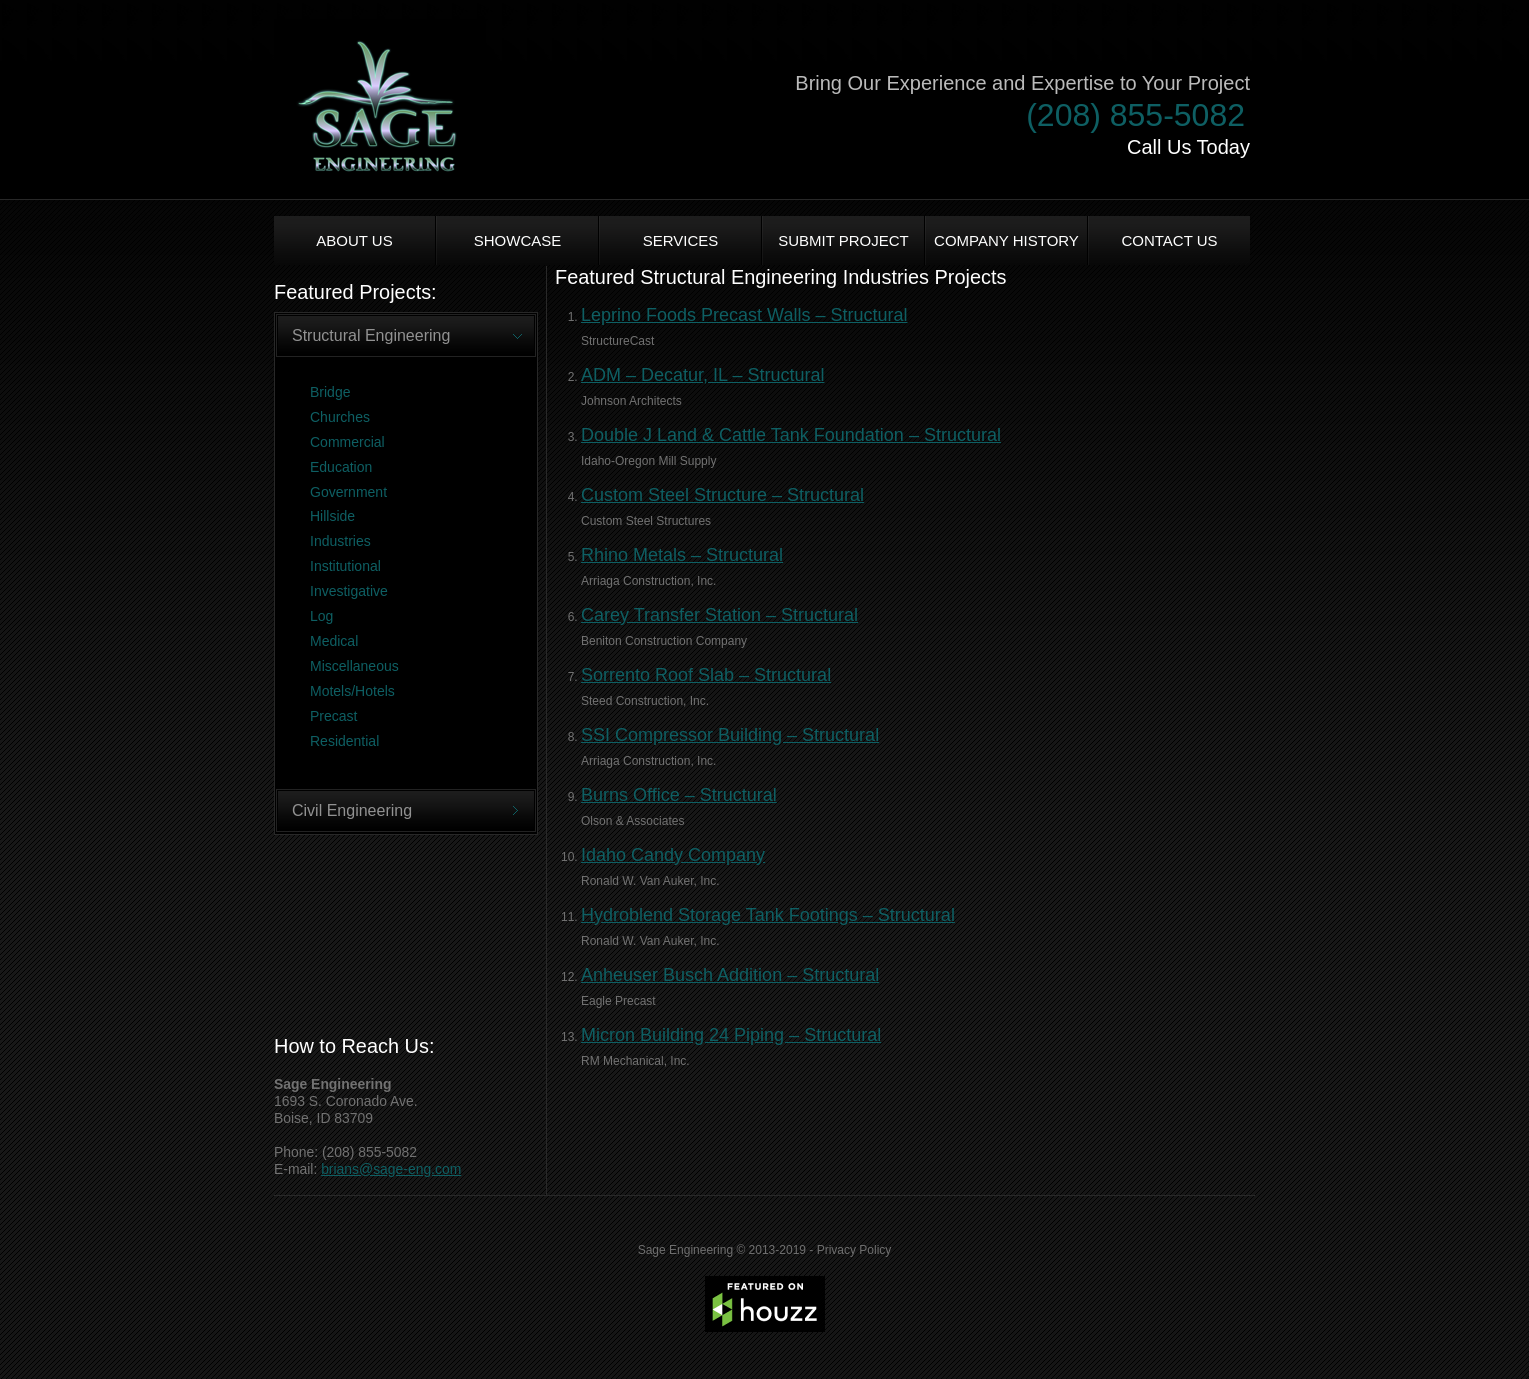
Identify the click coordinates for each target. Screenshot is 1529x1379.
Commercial (347, 442)
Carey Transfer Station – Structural (719, 615)
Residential (344, 741)
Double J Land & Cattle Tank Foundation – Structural (791, 435)
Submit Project (843, 240)
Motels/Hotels (352, 691)
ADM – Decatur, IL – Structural (702, 375)
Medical (334, 641)
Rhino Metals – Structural (682, 555)
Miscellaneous (354, 666)
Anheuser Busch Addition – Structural (730, 975)
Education (341, 467)
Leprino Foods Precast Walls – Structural (744, 315)
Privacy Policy (854, 1250)
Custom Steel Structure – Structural (722, 495)
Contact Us (1169, 240)
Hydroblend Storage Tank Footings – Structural (768, 915)
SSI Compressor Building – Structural (730, 735)
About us (354, 240)
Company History (1006, 240)
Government (348, 492)
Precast (333, 716)
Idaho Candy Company (673, 855)
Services (681, 240)
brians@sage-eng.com (391, 1169)
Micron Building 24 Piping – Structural (731, 1035)
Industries (340, 541)
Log (321, 616)
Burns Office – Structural (679, 795)
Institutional (345, 566)
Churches (340, 417)
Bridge (330, 392)
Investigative (349, 591)
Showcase (518, 240)
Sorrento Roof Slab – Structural (706, 675)
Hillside (332, 516)
